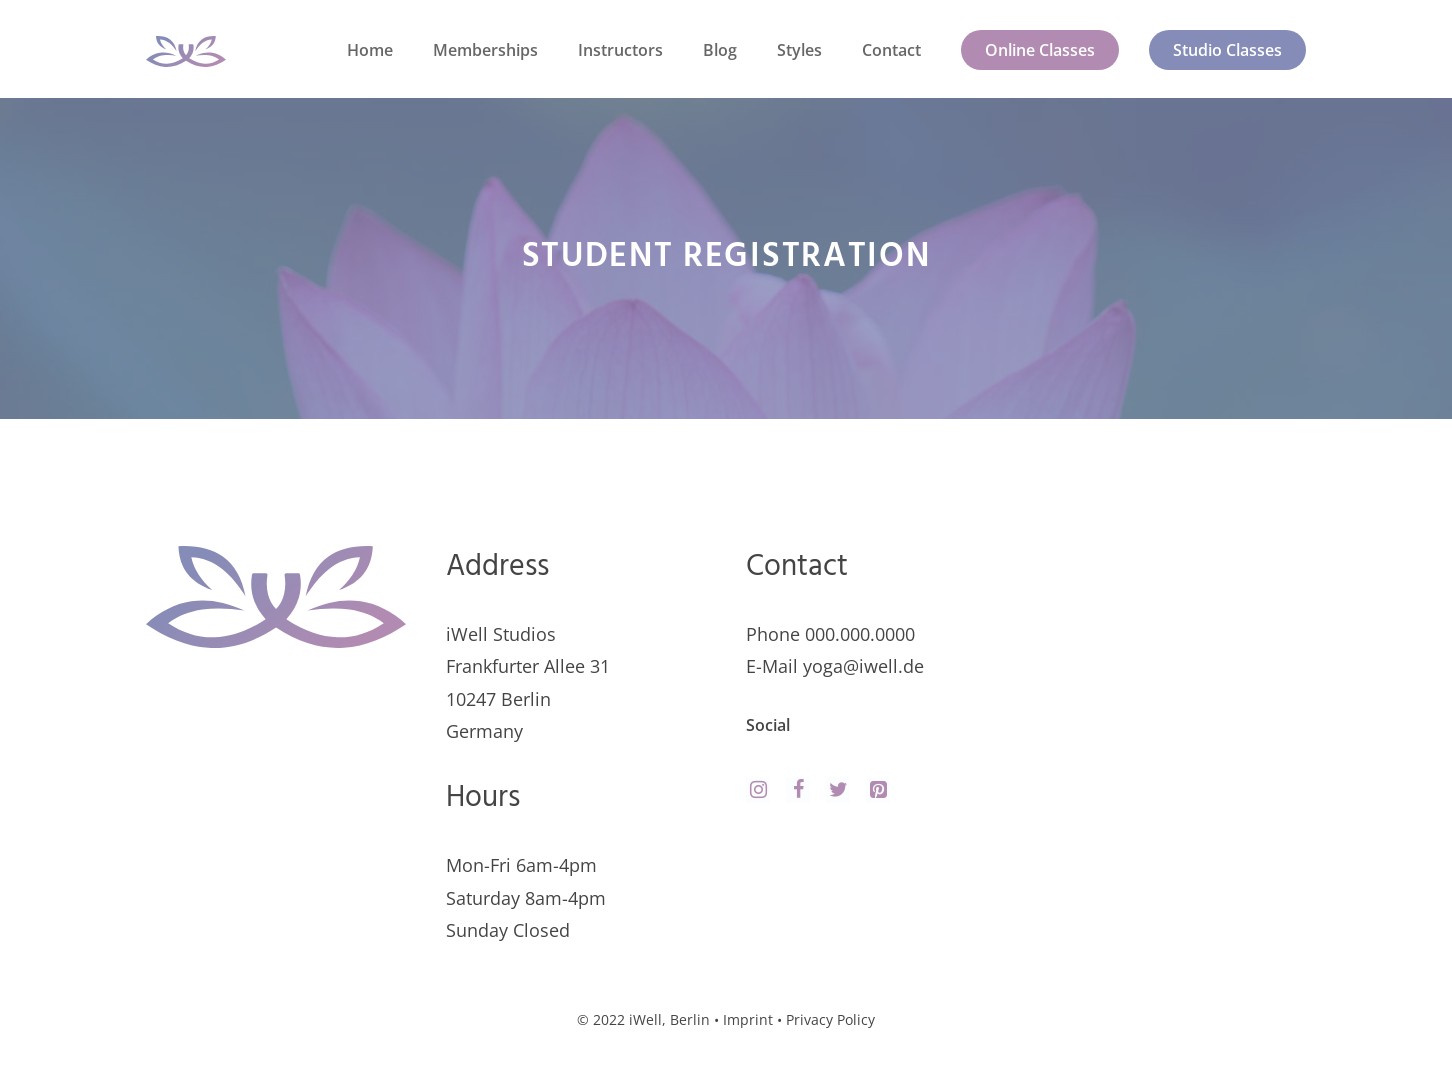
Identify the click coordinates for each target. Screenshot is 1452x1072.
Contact (891, 50)
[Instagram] (758, 790)
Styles (799, 50)
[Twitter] (838, 790)
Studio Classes (1227, 50)
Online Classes (1040, 50)
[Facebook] (798, 790)
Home (370, 50)
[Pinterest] (878, 790)
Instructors (620, 50)
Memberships (485, 50)
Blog (720, 50)
